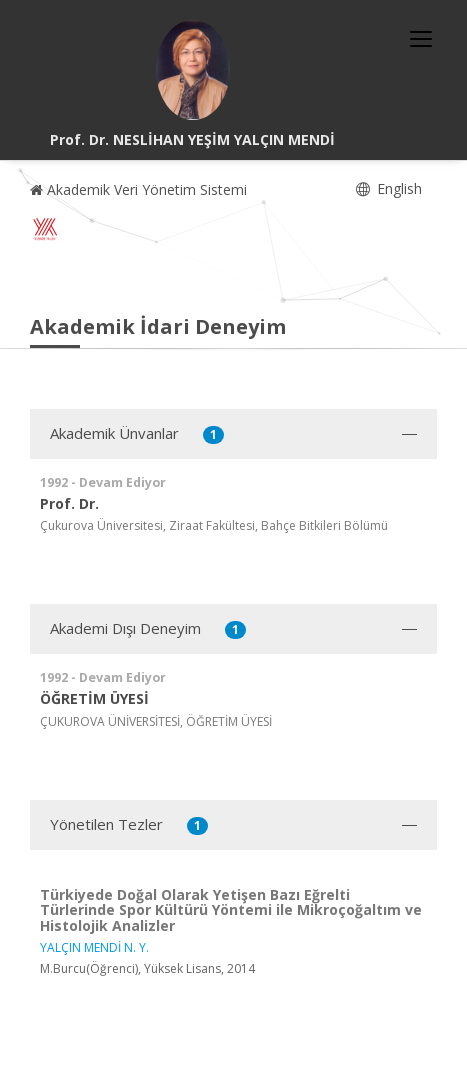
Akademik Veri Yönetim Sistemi (138, 189)
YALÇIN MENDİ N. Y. (94, 947)
